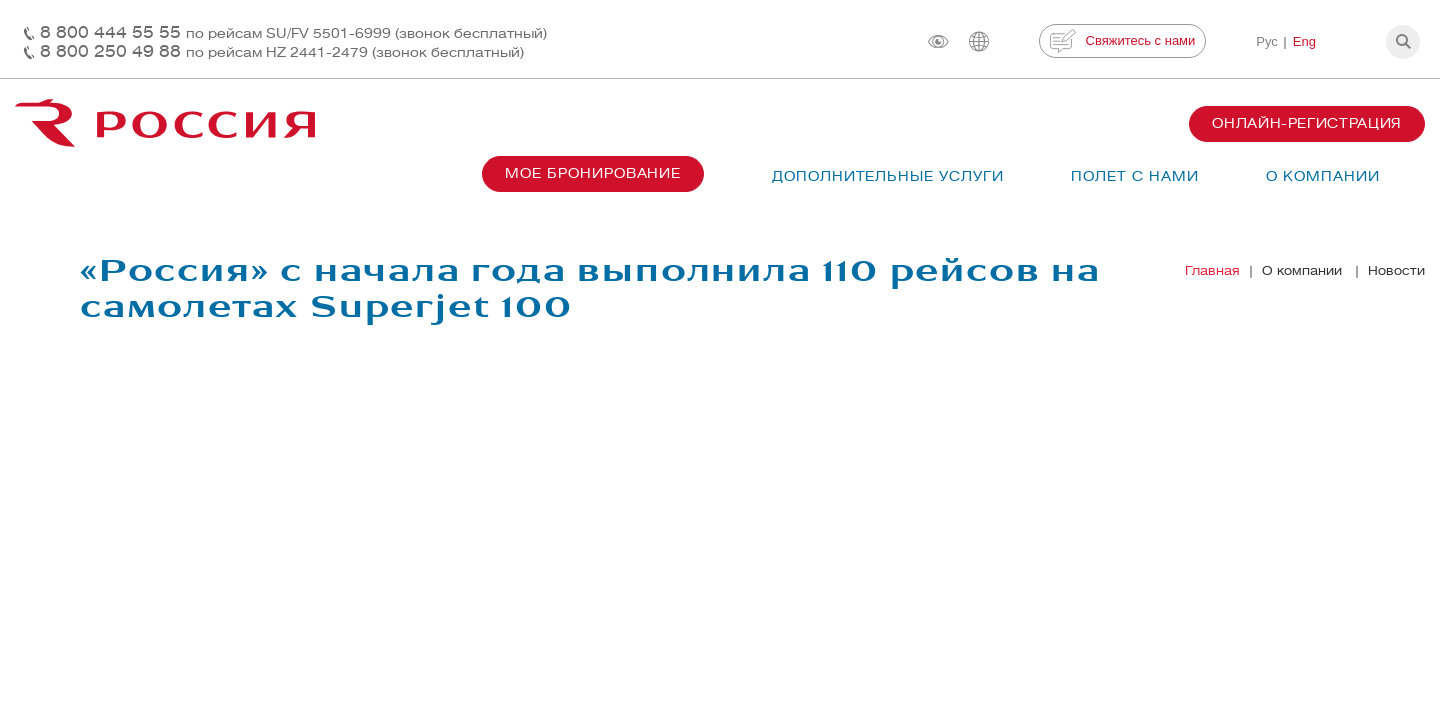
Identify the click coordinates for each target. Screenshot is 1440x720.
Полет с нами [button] (1135, 176)
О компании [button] (1323, 176)
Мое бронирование (593, 173)
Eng (1304, 41)
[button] (1403, 42)
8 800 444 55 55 (293, 32)
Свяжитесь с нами (1122, 41)
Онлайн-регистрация (1307, 123)
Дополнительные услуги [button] (888, 176)
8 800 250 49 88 (282, 51)
